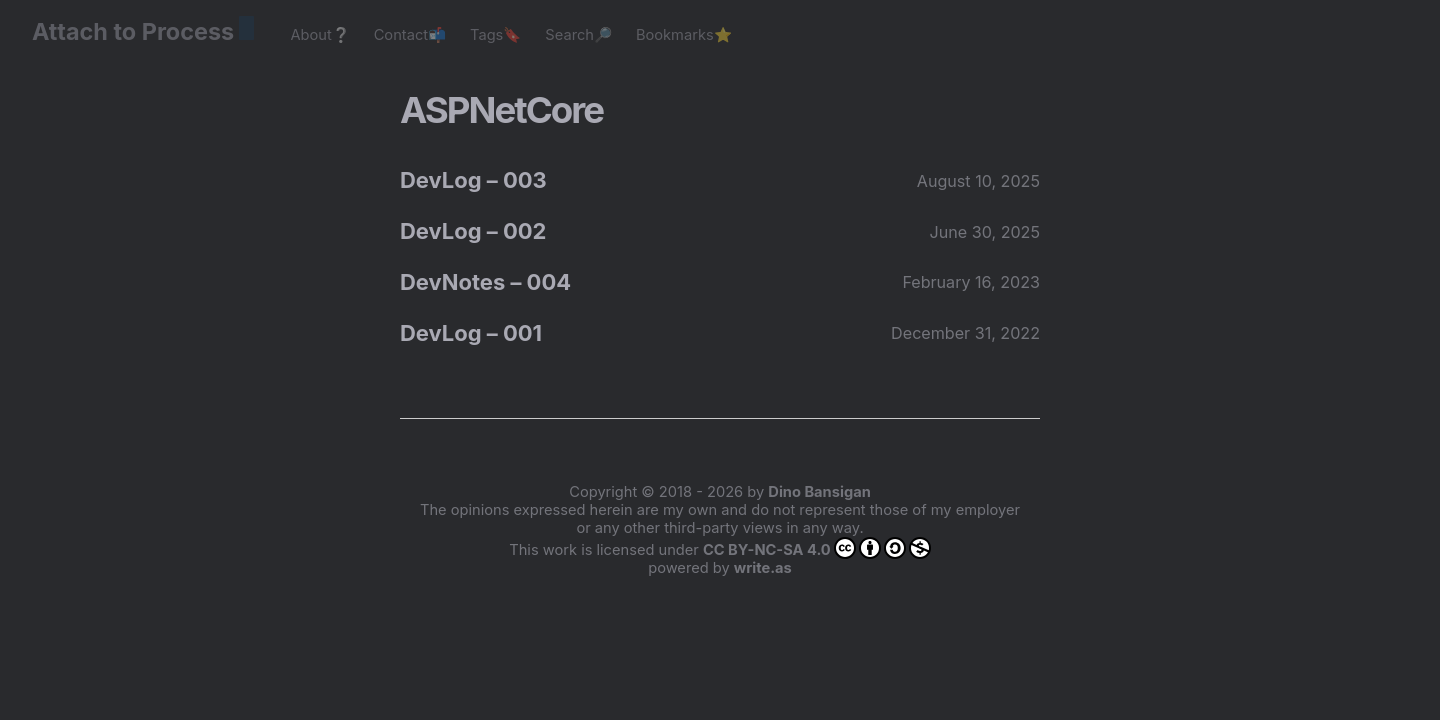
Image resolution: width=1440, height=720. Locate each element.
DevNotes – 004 (485, 282)
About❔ (319, 35)
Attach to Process (143, 31)
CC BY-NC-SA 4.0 (817, 548)
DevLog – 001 (471, 333)
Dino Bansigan (819, 492)
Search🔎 (578, 35)
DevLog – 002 (473, 231)
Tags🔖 (495, 35)
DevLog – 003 (473, 180)
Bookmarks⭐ (684, 35)
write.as (763, 568)
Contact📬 (410, 35)
